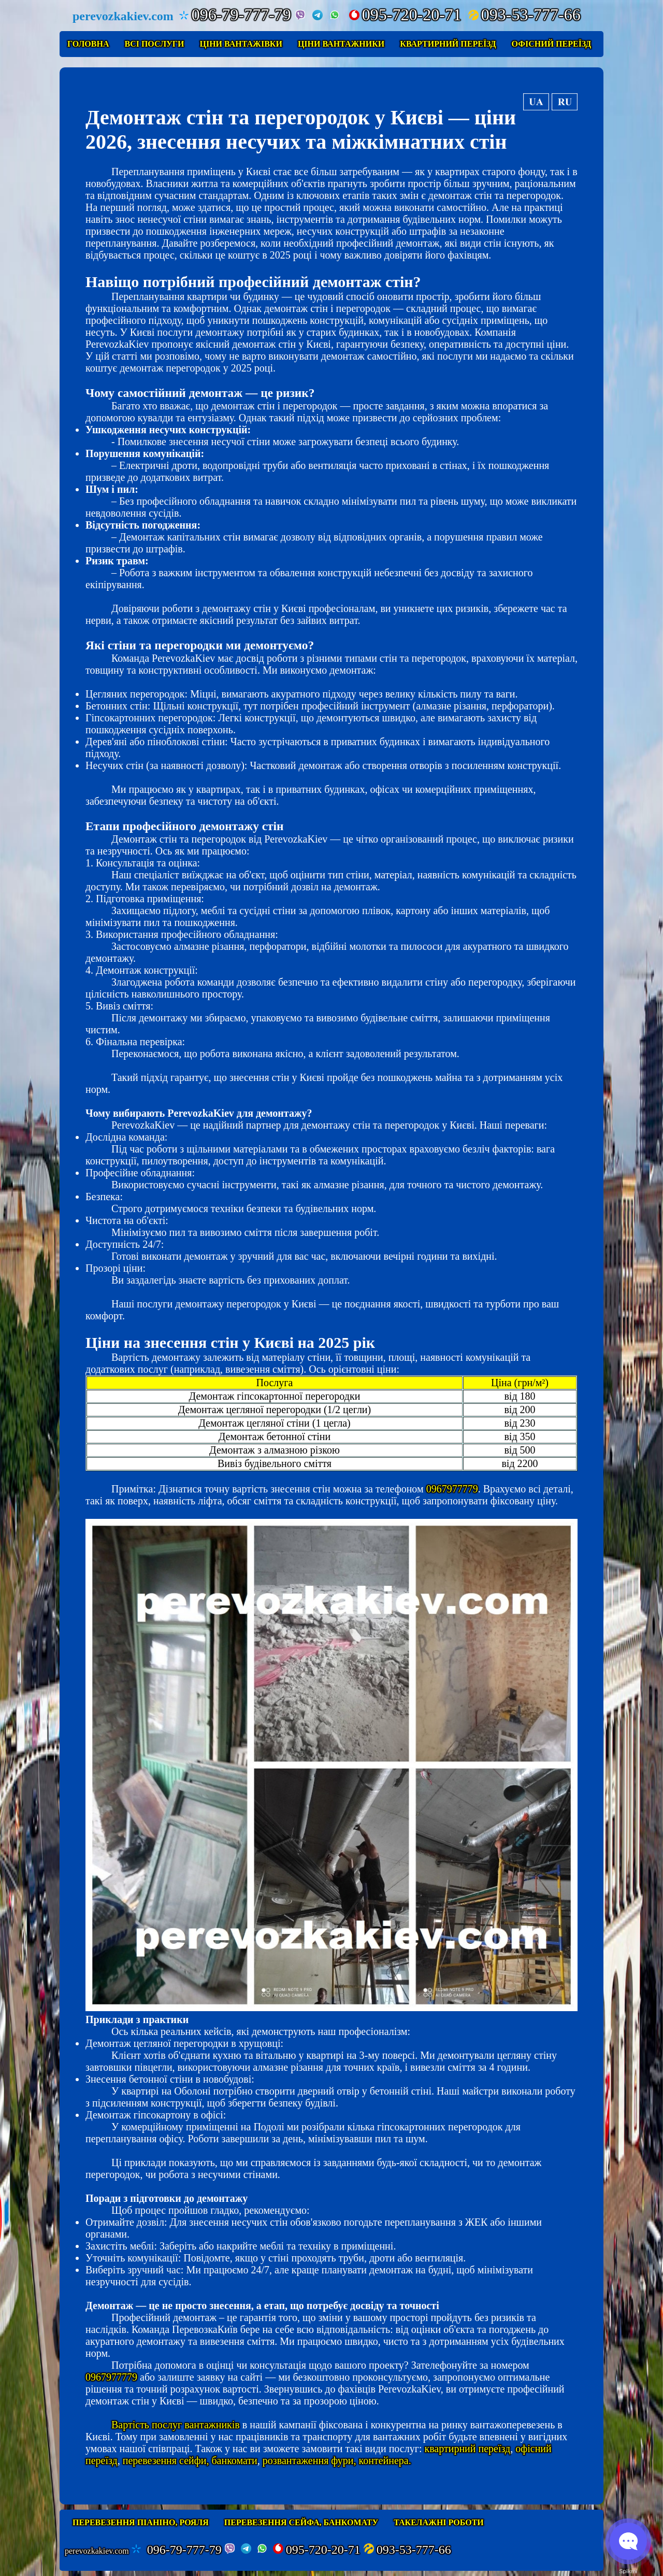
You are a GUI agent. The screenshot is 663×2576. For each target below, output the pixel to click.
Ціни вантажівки (240, 43)
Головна (88, 43)
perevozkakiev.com (97, 2550)
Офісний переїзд (552, 43)
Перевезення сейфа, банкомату (301, 2522)
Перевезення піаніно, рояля (141, 2522)
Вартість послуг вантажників (175, 2424)
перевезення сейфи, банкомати (190, 2460)
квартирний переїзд (467, 2448)
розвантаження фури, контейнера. (337, 2460)
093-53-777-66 (524, 14)
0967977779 (452, 1489)
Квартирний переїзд (448, 43)
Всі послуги (154, 43)
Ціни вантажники (341, 43)
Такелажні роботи (439, 2522)
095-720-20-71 (405, 14)
